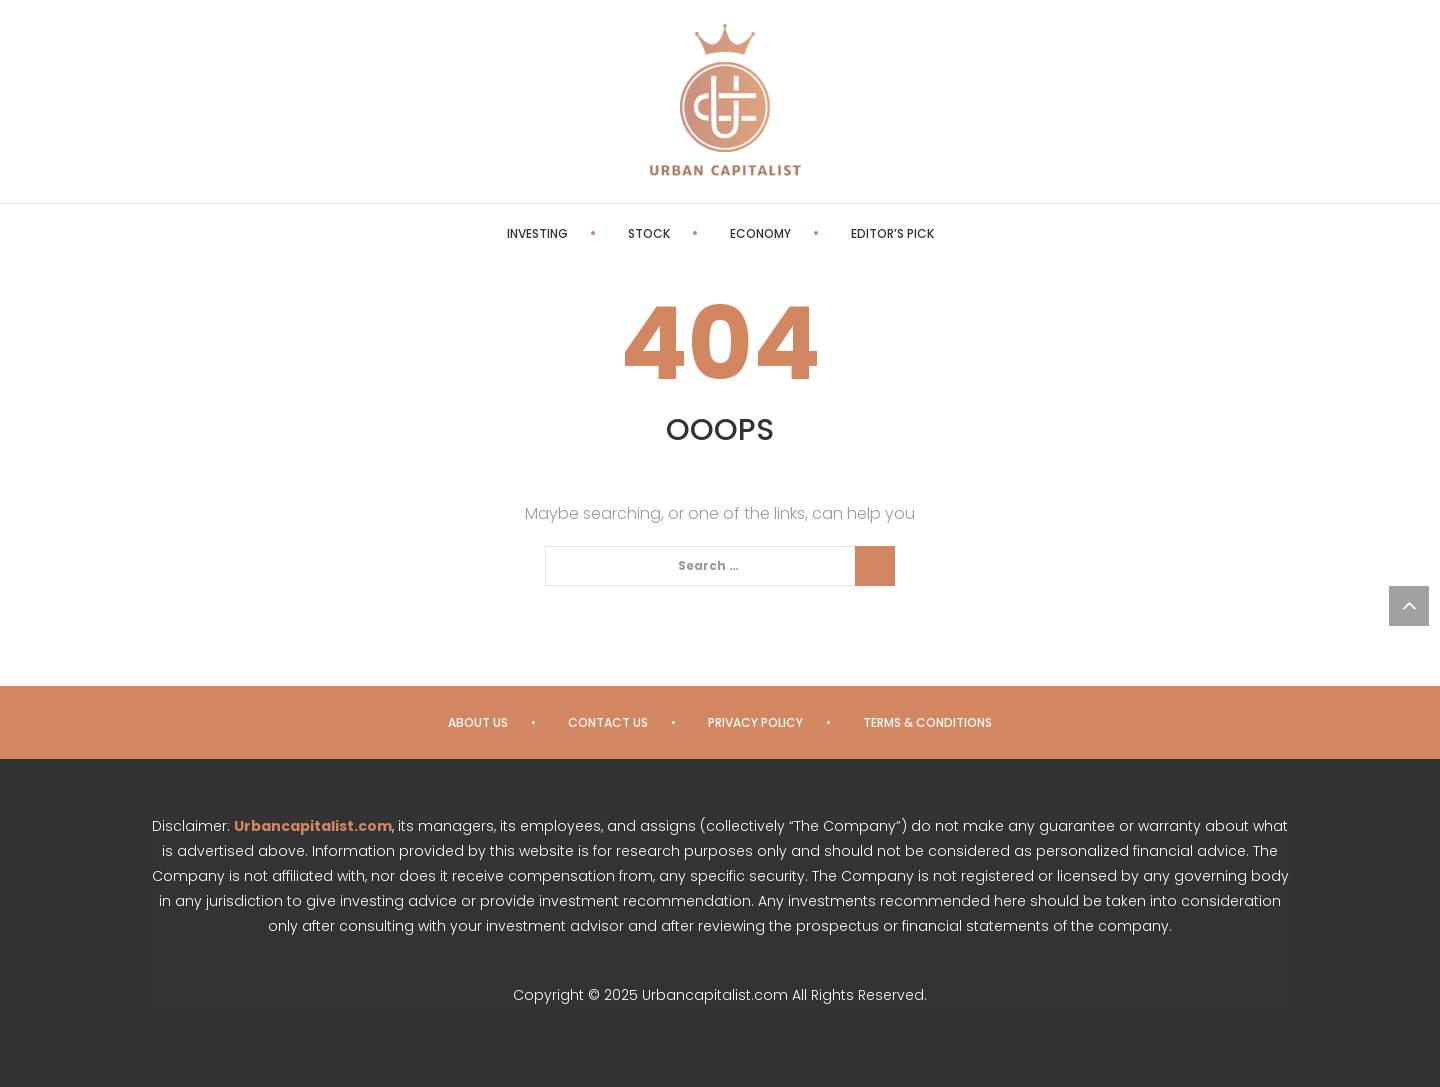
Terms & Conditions (927, 722)
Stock (649, 233)
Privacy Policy (755, 722)
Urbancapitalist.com (313, 826)
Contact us (608, 722)
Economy (760, 233)
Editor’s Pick (892, 233)
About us (478, 722)
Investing (537, 233)
